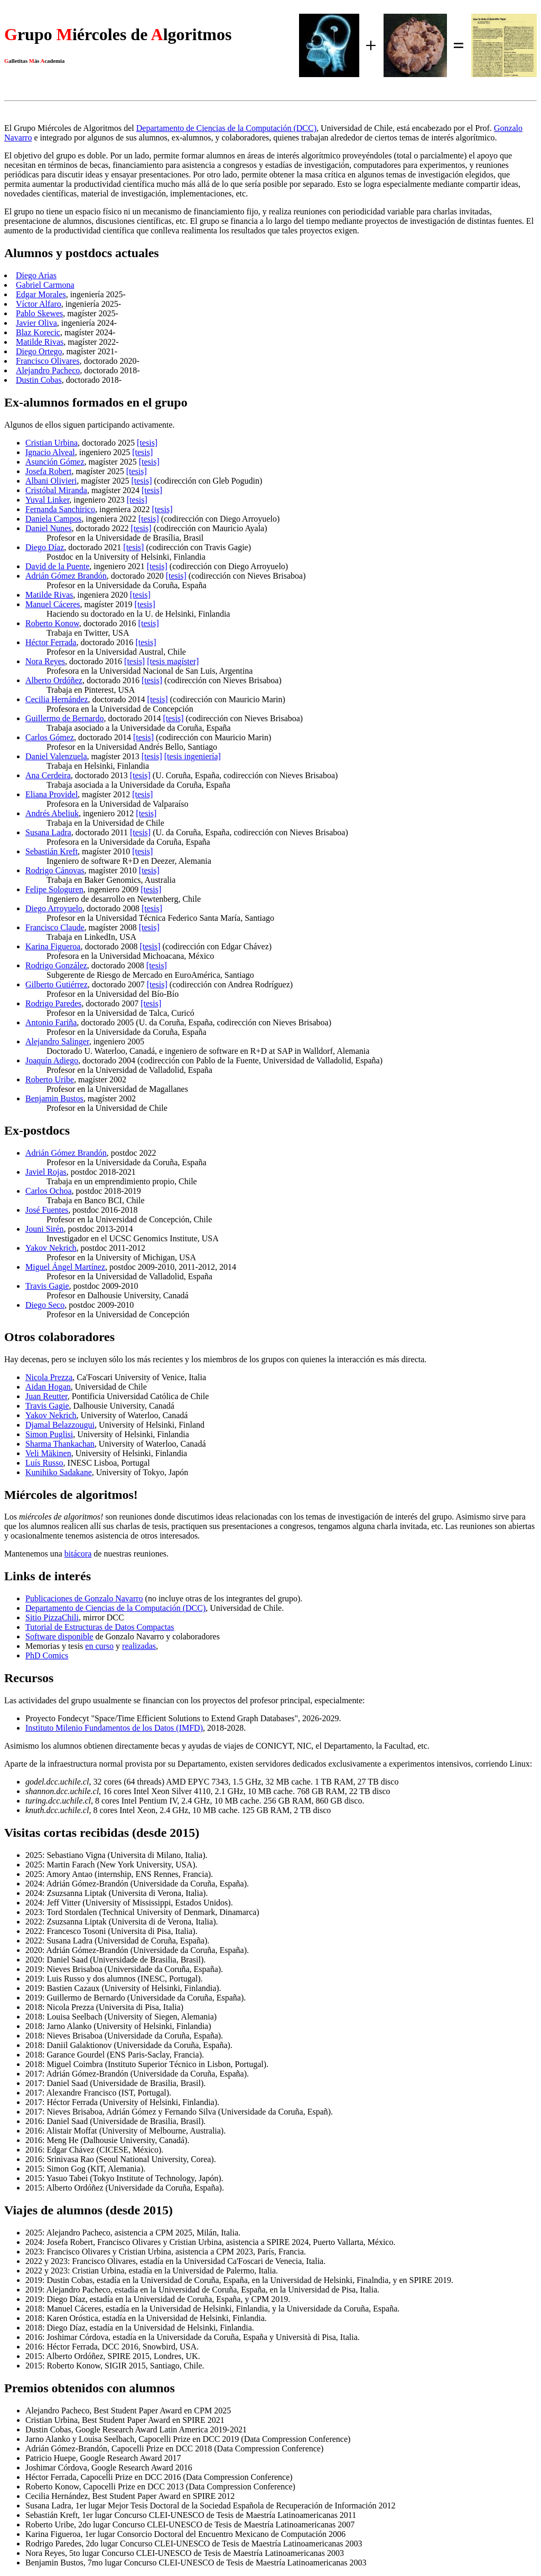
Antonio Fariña (51, 1022)
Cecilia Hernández (56, 699)
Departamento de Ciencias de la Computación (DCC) (226, 128)
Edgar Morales (41, 294)
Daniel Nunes (48, 528)
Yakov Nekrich (51, 1247)
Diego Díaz (44, 547)
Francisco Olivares (47, 360)
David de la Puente (57, 566)
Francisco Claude (55, 927)
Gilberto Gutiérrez (56, 984)
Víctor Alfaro (38, 303)
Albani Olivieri (51, 480)
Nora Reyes (45, 661)
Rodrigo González (56, 965)
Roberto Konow (52, 623)
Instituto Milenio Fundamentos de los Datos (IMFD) (114, 1727)
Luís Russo (44, 1462)
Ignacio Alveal (50, 452)
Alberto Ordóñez (53, 680)
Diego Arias (36, 275)
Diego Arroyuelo (53, 908)
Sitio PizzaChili (52, 1617)
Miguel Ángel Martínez (65, 1266)
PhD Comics (46, 1655)
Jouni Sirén (44, 1228)
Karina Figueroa (52, 946)
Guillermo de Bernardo (64, 718)
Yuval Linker (47, 499)
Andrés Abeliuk (52, 813)
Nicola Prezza (48, 1377)
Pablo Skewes (39, 313)
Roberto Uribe (49, 1079)
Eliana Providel (51, 794)
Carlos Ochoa (48, 1190)
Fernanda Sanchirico (60, 509)
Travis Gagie (47, 1285)
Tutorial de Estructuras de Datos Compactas (99, 1626)
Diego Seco (44, 1304)
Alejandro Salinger (57, 1041)
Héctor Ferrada (50, 642)
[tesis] (147, 442)
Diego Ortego (39, 351)
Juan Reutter (46, 1396)
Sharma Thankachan (60, 1443)
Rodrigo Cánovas (55, 870)
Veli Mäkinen (48, 1453)
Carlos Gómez (49, 737)
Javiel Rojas (46, 1171)
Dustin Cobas (39, 379)
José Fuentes (46, 1209)
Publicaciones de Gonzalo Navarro (84, 1598)
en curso (99, 1645)
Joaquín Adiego (51, 1060)
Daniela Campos (53, 518)
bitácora (78, 1553)
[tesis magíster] (173, 661)
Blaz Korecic (38, 332)
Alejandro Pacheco (48, 370)
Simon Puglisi (49, 1434)
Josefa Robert (48, 471)
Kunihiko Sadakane (58, 1472)
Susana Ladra (48, 832)
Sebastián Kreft (51, 851)
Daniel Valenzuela (56, 756)
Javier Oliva (36, 322)
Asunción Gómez (55, 461)
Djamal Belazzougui (60, 1424)
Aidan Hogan (48, 1386)
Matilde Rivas (39, 341)
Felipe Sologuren (54, 889)
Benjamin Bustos (54, 1098)
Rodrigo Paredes (53, 1003)
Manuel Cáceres (52, 604)
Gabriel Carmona (45, 284)
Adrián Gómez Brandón (66, 575)
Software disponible (59, 1636)
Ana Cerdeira (48, 775)
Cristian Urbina (51, 442)
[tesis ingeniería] (192, 756)
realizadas (139, 1645)
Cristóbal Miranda (56, 490)
